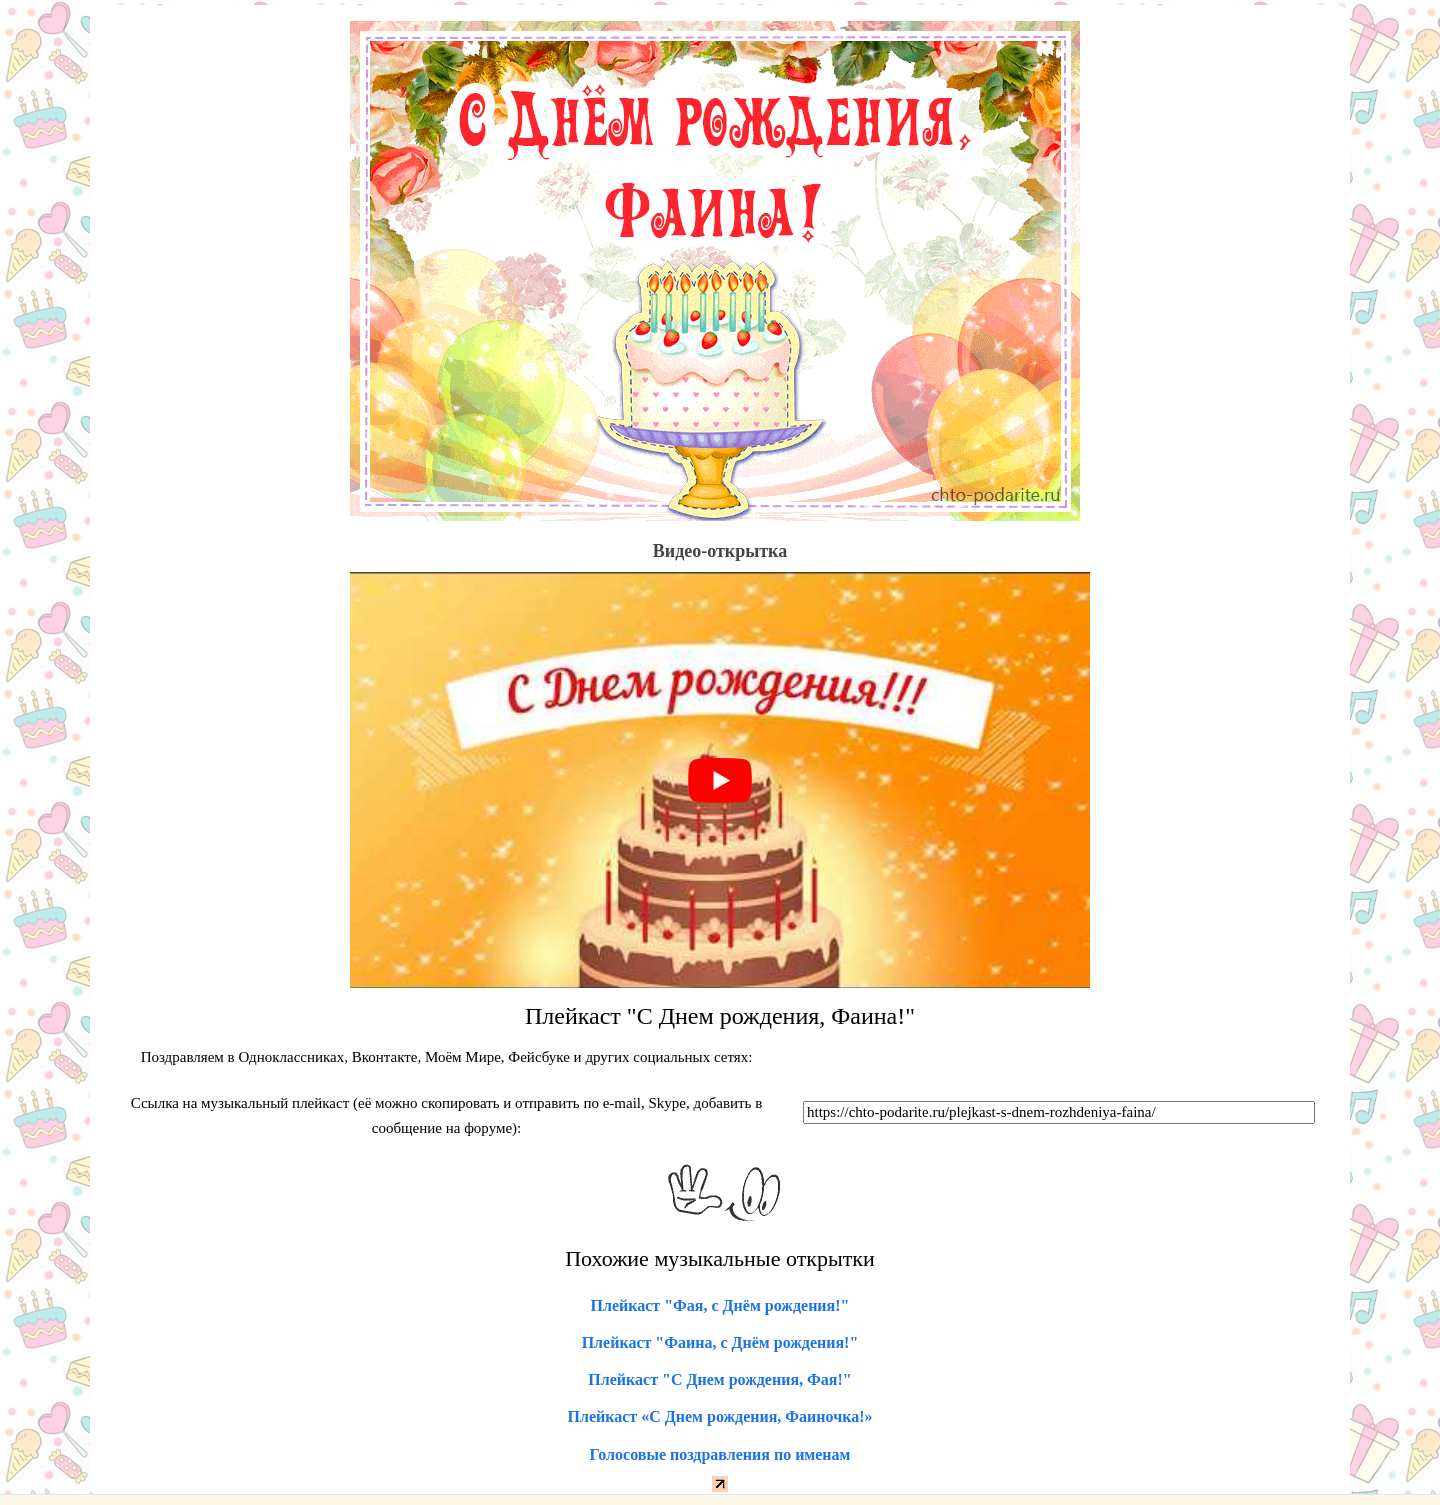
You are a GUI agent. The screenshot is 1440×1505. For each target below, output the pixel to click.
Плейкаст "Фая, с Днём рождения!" (720, 1305)
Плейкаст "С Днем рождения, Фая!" (719, 1379)
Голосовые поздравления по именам (720, 1454)
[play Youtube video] (720, 780)
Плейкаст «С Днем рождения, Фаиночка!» (720, 1416)
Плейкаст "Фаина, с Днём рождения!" (720, 1342)
